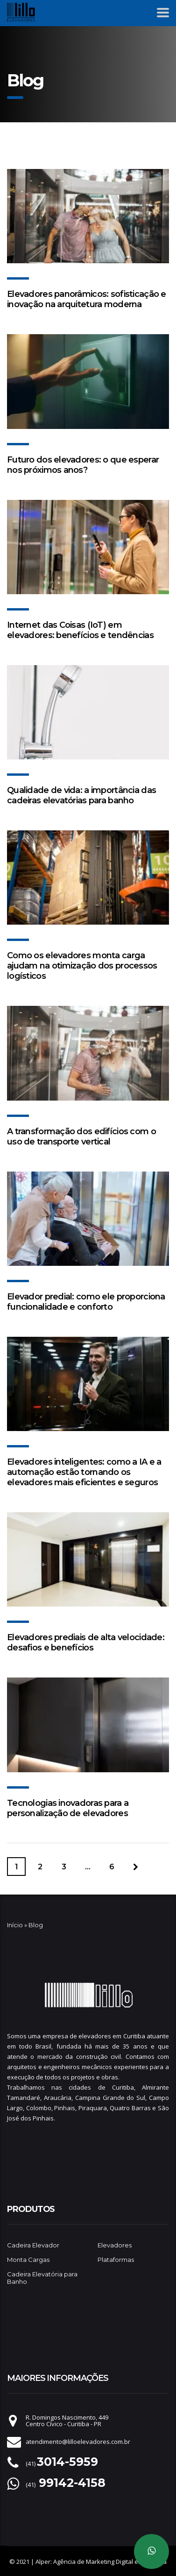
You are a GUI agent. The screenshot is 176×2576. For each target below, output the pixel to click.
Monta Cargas (28, 2259)
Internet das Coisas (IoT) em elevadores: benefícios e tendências (80, 630)
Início (15, 1925)
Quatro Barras (130, 2108)
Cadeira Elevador (33, 2245)
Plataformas (116, 2259)
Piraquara (92, 2108)
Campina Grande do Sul (110, 2097)
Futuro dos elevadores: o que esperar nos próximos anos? (83, 465)
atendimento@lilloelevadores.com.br (78, 2441)
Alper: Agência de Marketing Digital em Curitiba (101, 2561)
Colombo (38, 2108)
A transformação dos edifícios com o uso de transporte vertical (81, 1136)
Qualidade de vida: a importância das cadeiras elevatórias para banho (81, 795)
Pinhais (64, 2108)
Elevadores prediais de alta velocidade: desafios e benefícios (85, 1642)
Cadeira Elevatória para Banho (42, 2277)
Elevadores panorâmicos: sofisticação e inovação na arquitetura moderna (86, 299)
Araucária (57, 2097)
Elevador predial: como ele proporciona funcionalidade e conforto (86, 1302)
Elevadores (115, 2245)
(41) (62, 2463)
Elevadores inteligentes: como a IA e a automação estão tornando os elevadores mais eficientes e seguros (84, 1472)
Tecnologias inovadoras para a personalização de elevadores (67, 1808)
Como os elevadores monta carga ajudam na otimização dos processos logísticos (82, 965)
